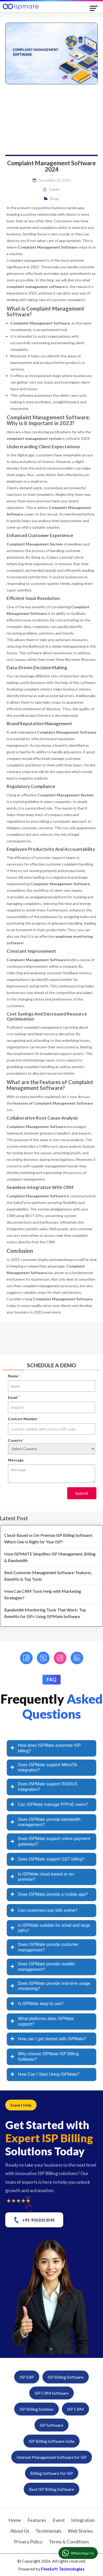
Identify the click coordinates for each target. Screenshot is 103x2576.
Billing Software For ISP (51, 2473)
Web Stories (80, 2531)
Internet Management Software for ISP (52, 2457)
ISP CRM (75, 2409)
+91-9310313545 (34, 2220)
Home (14, 2520)
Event (58, 2520)
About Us (19, 2531)
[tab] (51, 1748)
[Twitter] (43, 1658)
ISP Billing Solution (36, 2409)
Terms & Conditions (69, 2541)
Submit (81, 1493)
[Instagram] (60, 1658)
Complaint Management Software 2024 (51, 166)
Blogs (54, 198)
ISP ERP (26, 2376)
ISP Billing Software (66, 2376)
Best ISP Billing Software (51, 2489)
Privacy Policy (28, 2541)
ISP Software (51, 2425)
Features (36, 2520)
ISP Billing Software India (51, 2441)
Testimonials (48, 2531)
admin (54, 189)
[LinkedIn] (77, 1658)
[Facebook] (26, 1658)
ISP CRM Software (51, 2392)
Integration (83, 2520)
